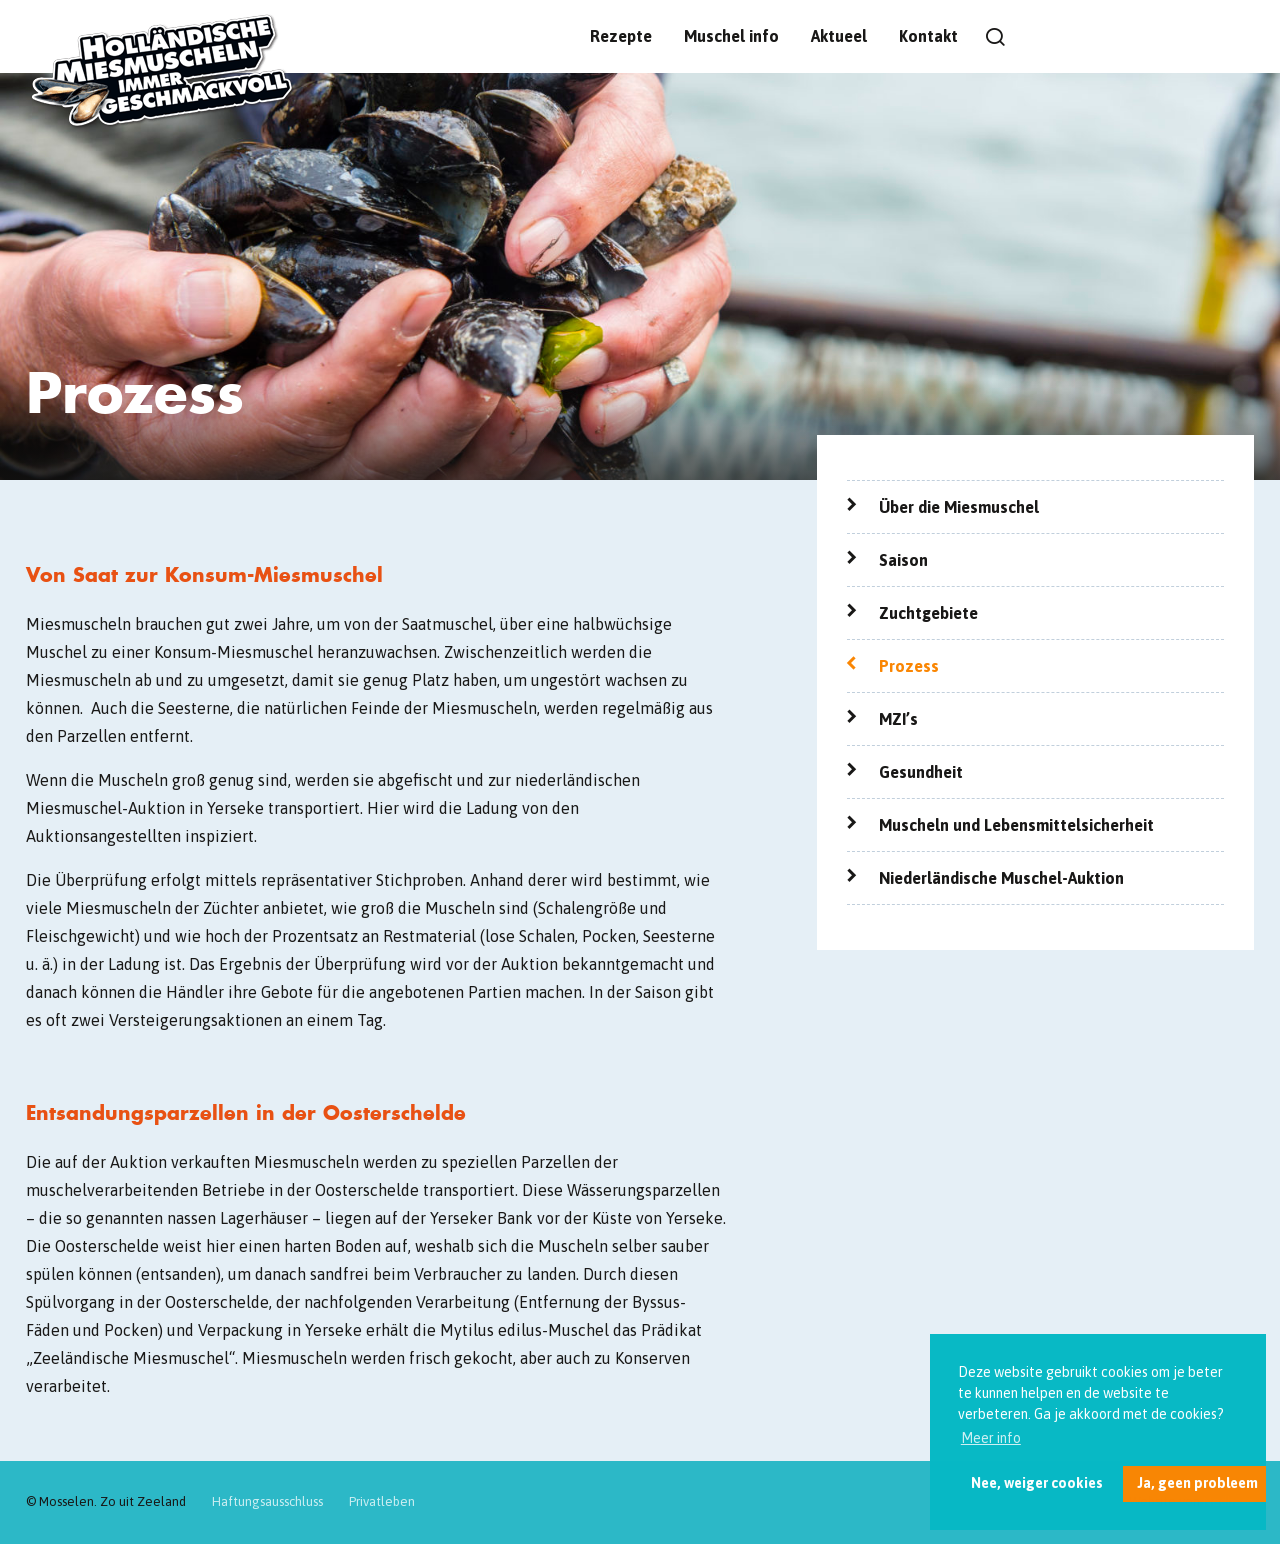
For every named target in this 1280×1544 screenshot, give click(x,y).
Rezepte (621, 36)
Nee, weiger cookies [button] (1037, 1483)
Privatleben (382, 1501)
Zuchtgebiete (928, 613)
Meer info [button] (991, 1438)
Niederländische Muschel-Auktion (1001, 878)
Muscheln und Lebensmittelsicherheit (1016, 825)
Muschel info (731, 36)
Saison (903, 560)
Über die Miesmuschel (959, 507)
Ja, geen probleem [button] (1197, 1483)
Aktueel (839, 36)
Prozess (909, 666)
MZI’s (898, 719)
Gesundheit (921, 772)
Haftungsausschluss (267, 1501)
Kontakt (928, 36)
